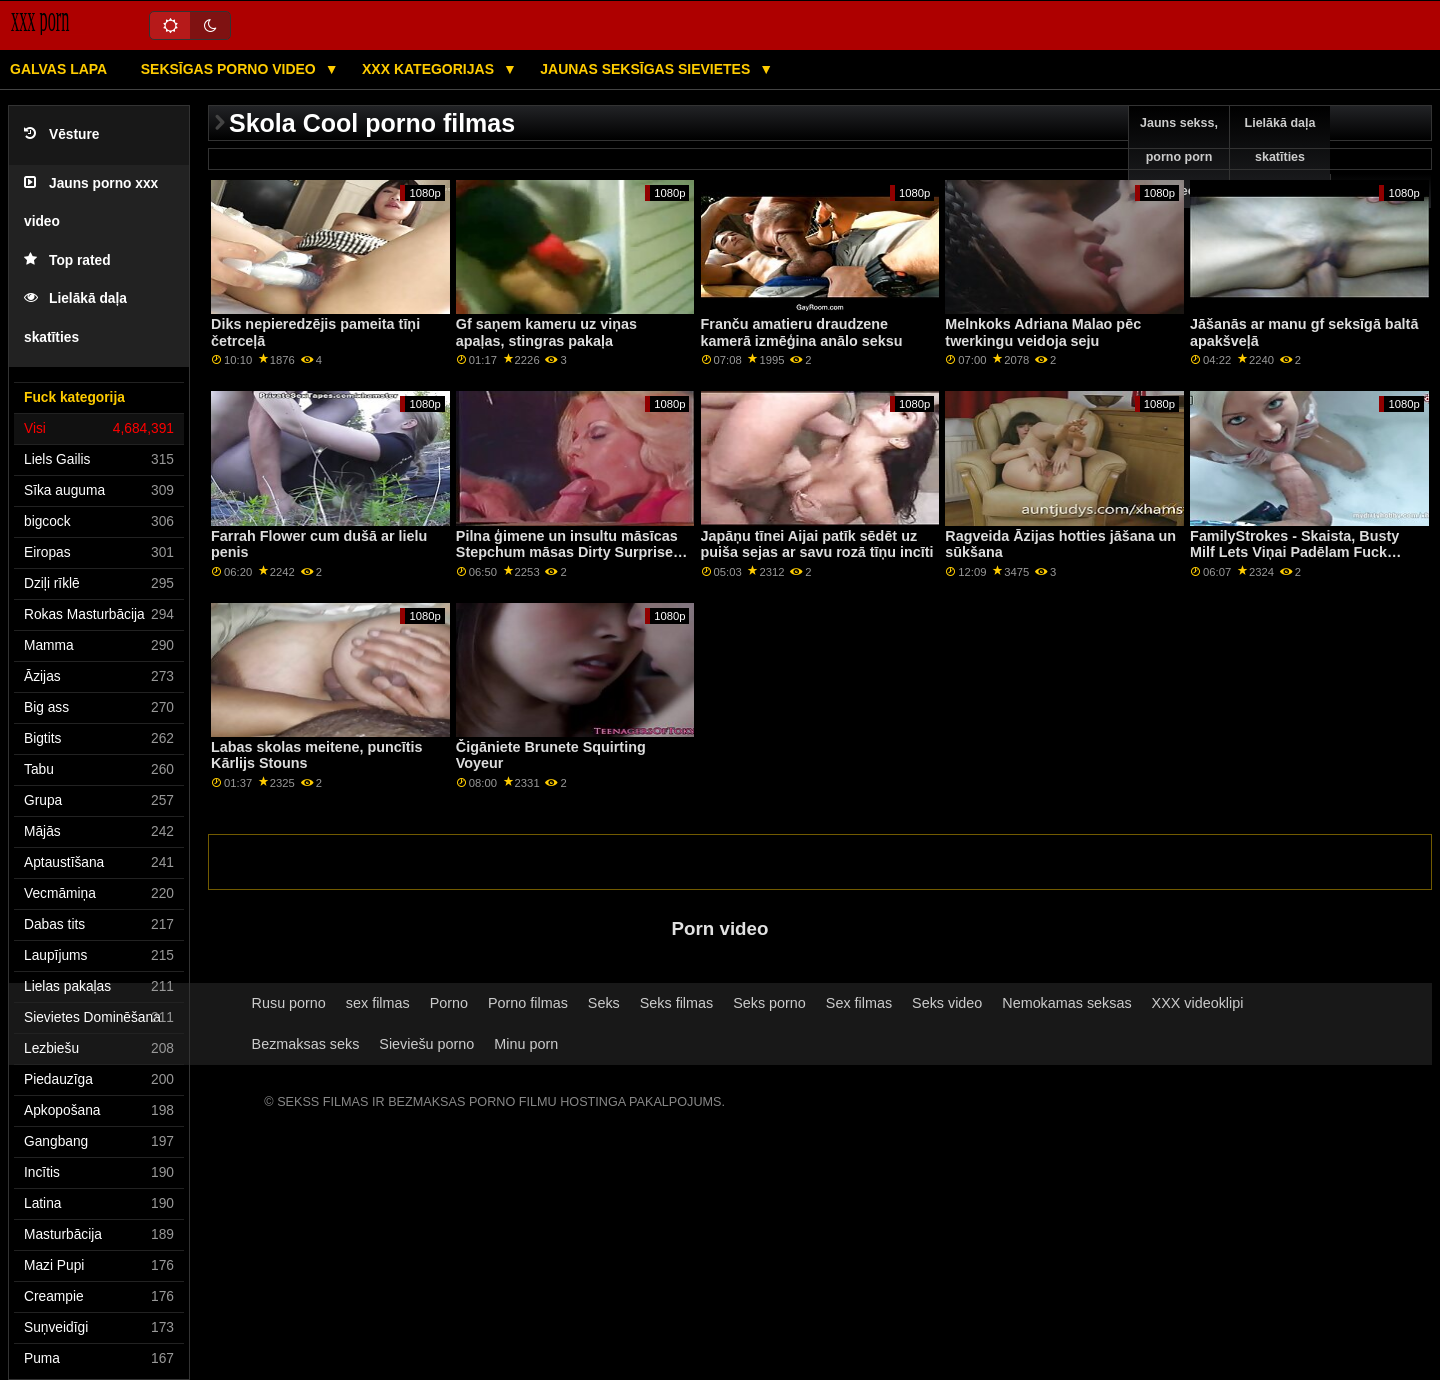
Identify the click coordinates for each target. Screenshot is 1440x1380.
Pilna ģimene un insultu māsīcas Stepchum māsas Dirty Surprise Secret (567, 552)
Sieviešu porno (426, 1044)
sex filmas (378, 1003)
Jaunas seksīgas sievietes (647, 69)
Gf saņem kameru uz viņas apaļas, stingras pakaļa (546, 332)
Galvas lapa (58, 69)
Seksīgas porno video (230, 69)
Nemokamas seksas (1066, 1003)
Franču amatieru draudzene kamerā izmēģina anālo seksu (802, 332)
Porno (449, 1003)
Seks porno (769, 1003)
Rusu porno (289, 1003)
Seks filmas (676, 1003)
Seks (604, 1003)
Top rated (67, 260)
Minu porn (526, 1044)
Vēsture (61, 134)
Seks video (947, 1003)
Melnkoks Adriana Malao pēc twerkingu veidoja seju (1043, 332)
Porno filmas (528, 1003)
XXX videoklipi (1198, 1003)
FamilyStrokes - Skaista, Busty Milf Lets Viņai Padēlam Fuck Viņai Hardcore (1294, 552)
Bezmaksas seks (306, 1044)
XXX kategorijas (430, 69)
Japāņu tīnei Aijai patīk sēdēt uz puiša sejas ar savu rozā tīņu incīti (817, 544)
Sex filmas (859, 1003)
